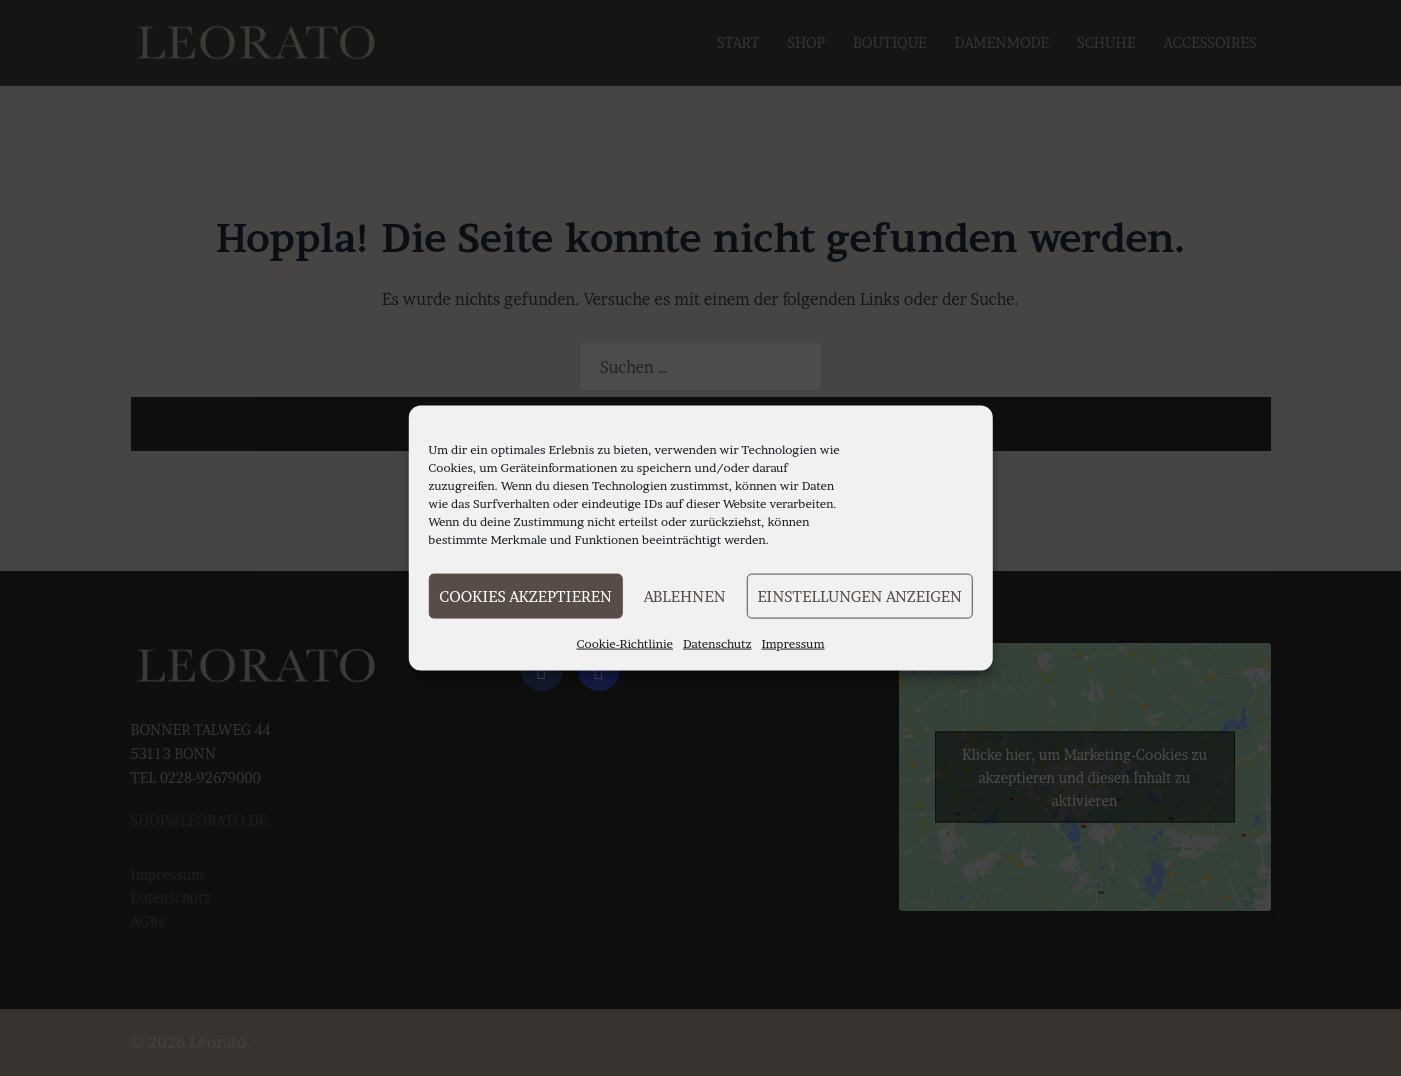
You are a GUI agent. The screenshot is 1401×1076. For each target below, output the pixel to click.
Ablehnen (685, 595)
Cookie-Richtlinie (624, 643)
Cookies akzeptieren (525, 595)
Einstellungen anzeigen (859, 595)
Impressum (793, 643)
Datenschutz (717, 643)
